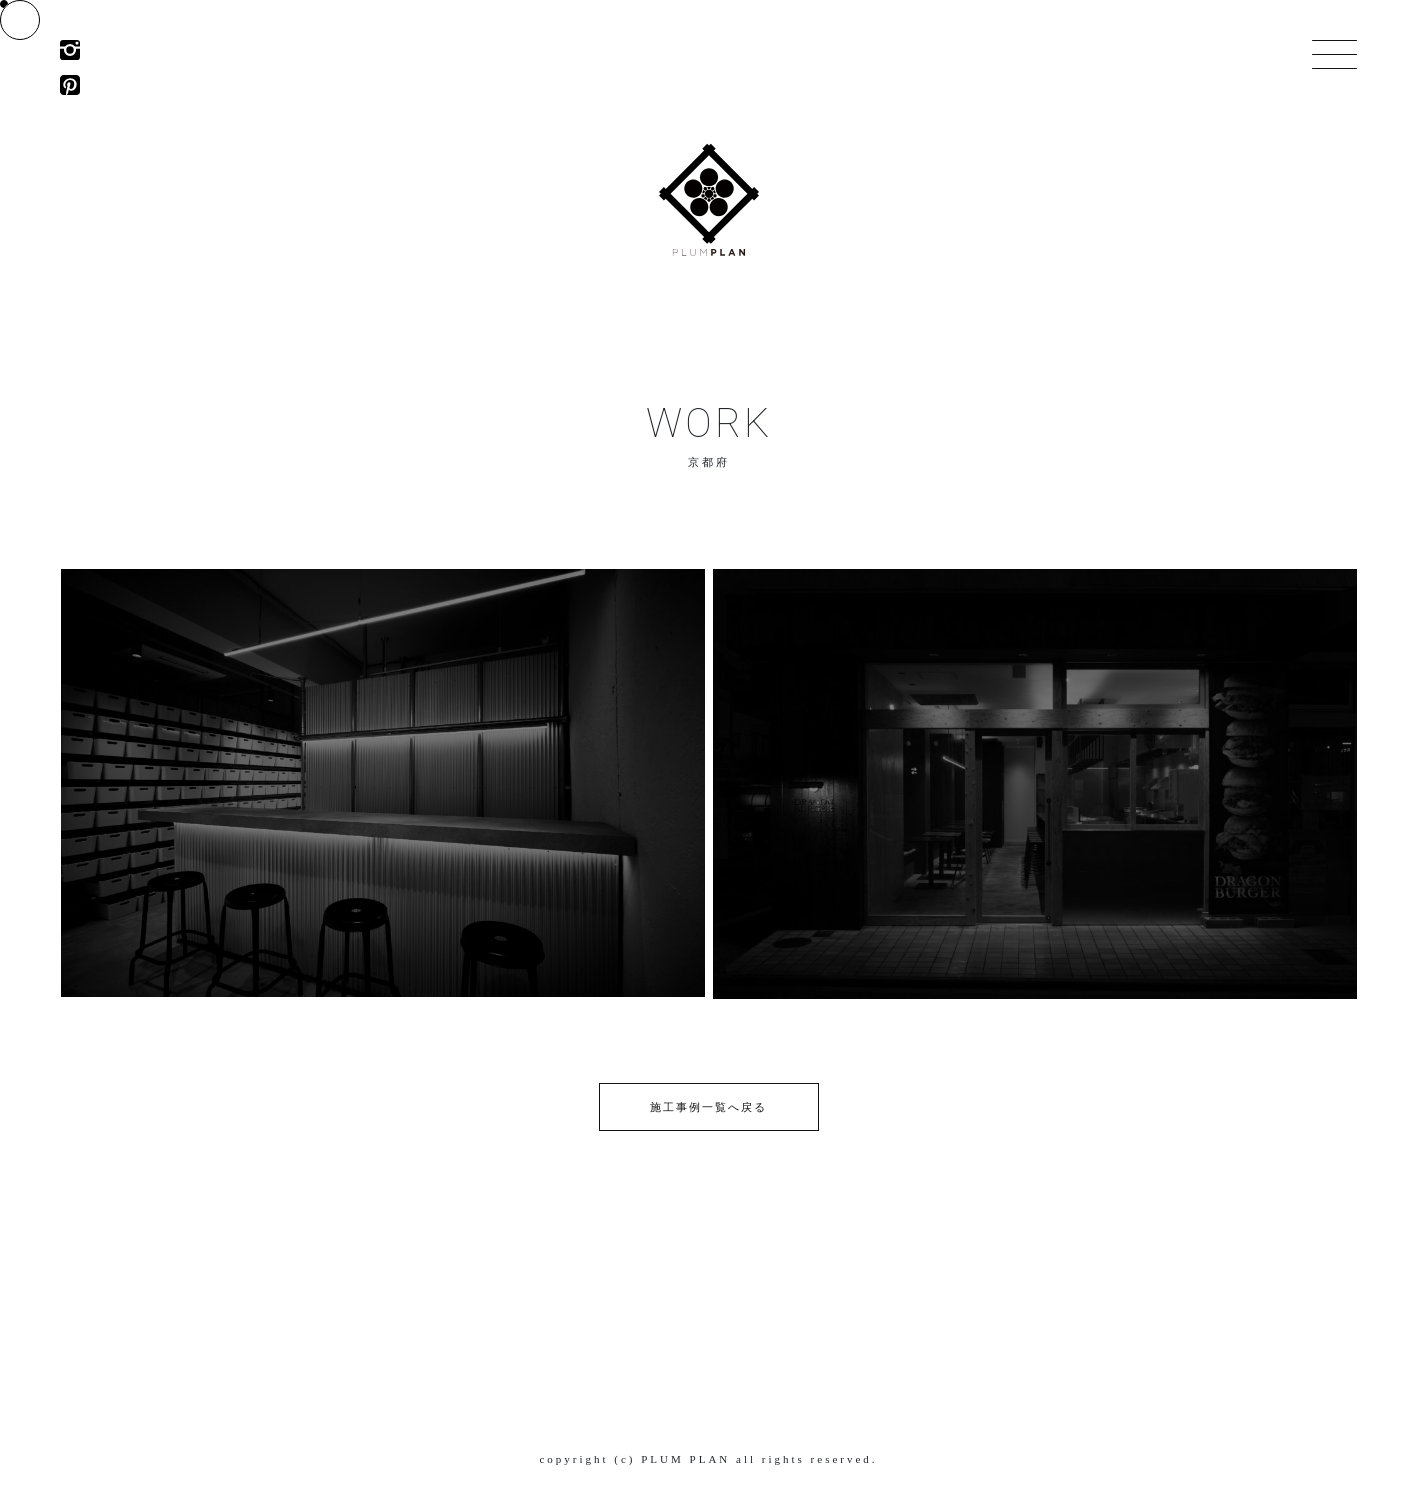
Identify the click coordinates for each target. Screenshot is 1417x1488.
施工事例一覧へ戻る (708, 1107)
